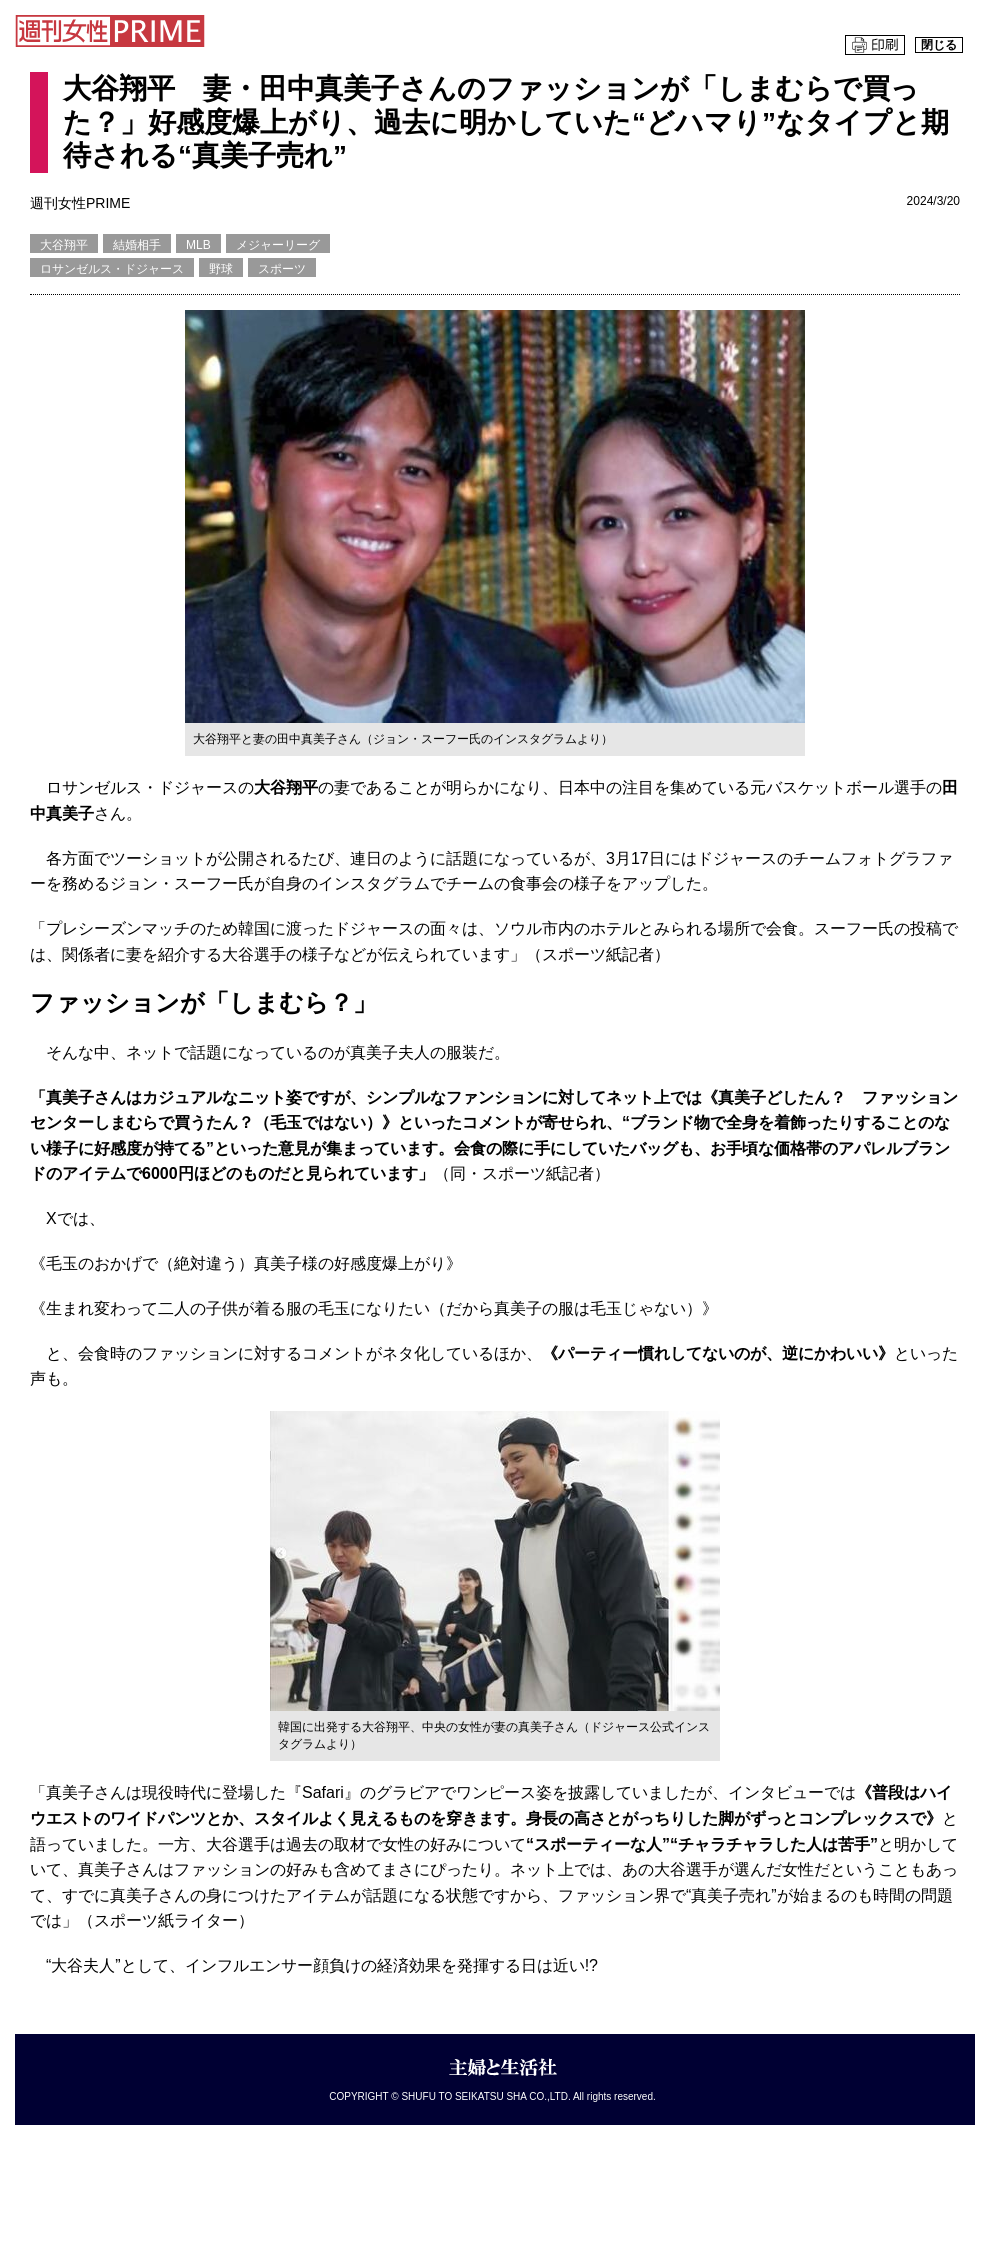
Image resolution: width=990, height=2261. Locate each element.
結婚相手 (137, 245)
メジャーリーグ (278, 245)
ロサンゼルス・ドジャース (112, 269)
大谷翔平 (64, 245)
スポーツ (282, 269)
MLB (198, 245)
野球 (221, 269)
